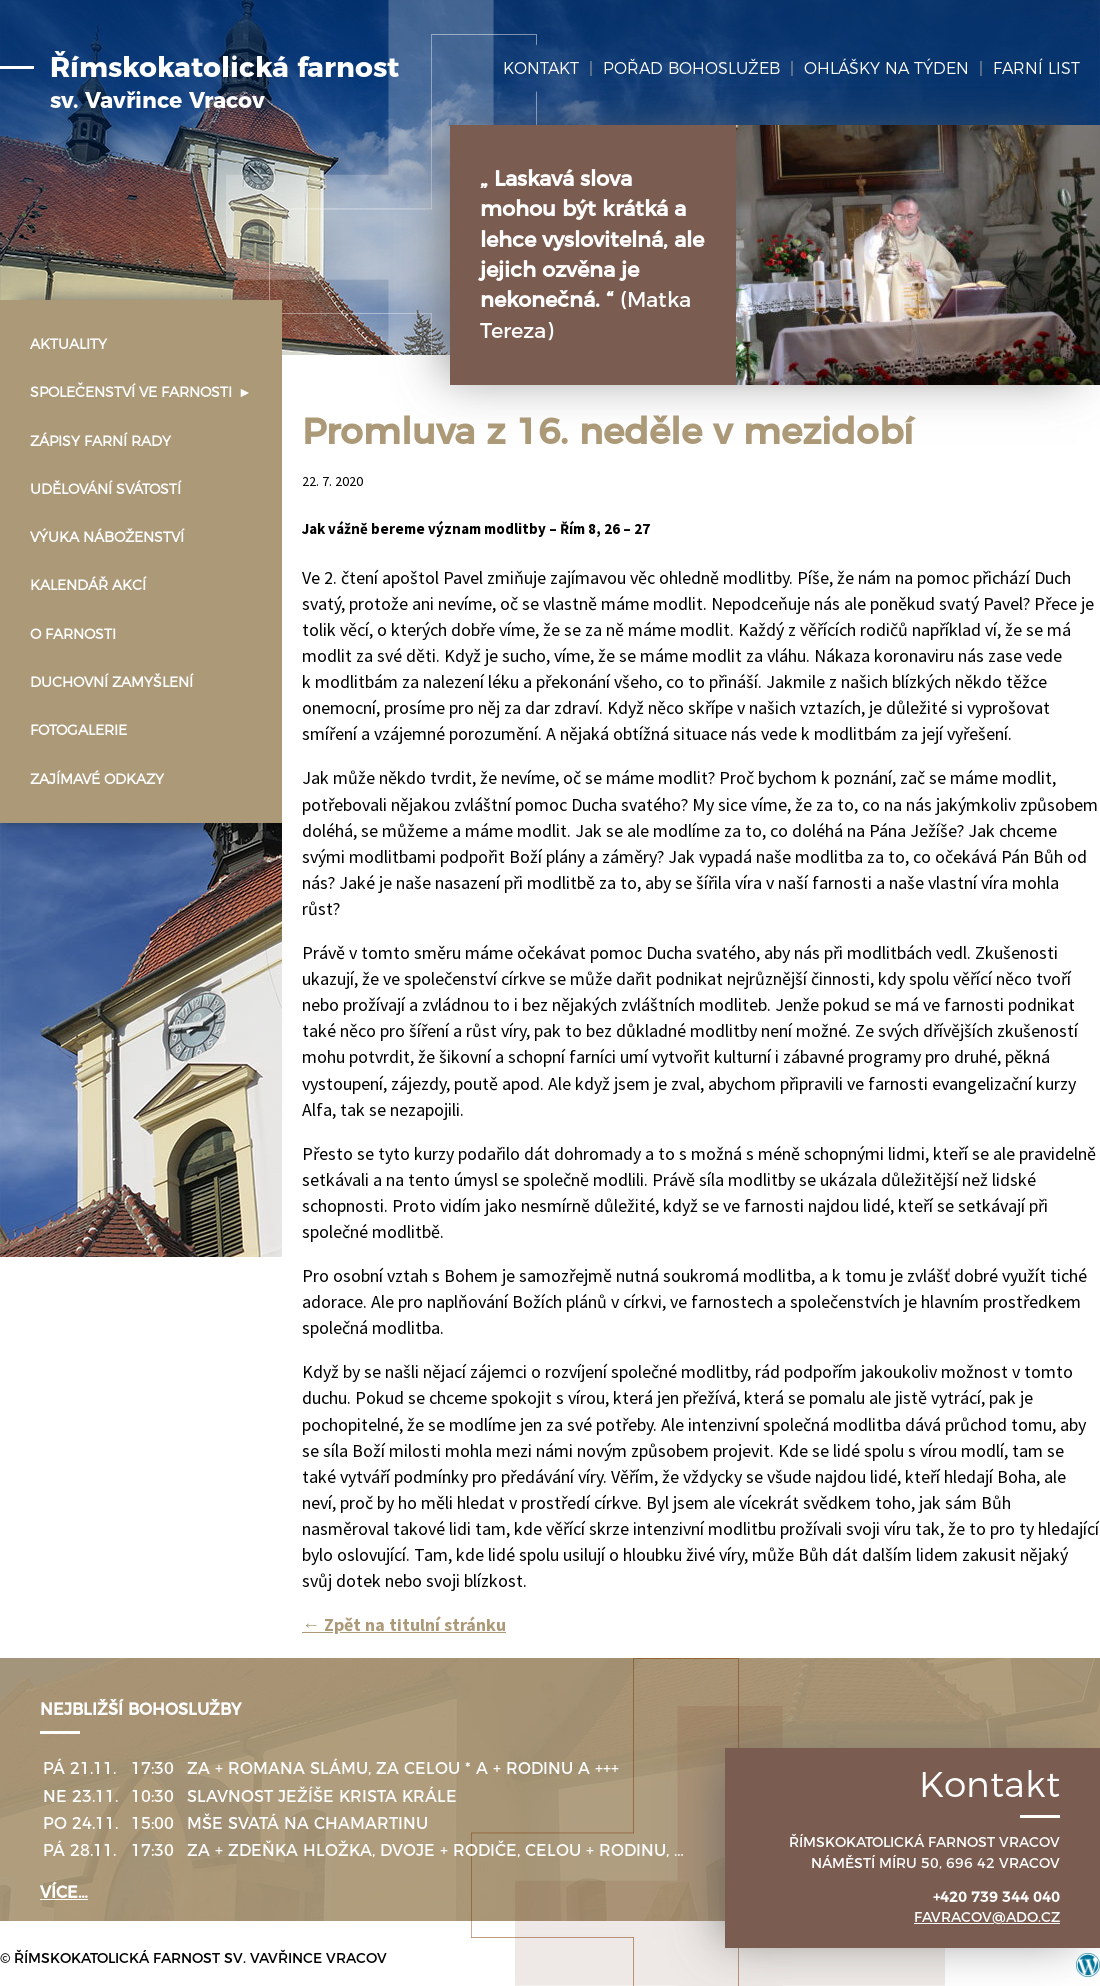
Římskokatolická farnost (224, 83)
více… (64, 1892)
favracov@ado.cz (987, 1917)
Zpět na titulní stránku (404, 1624)
